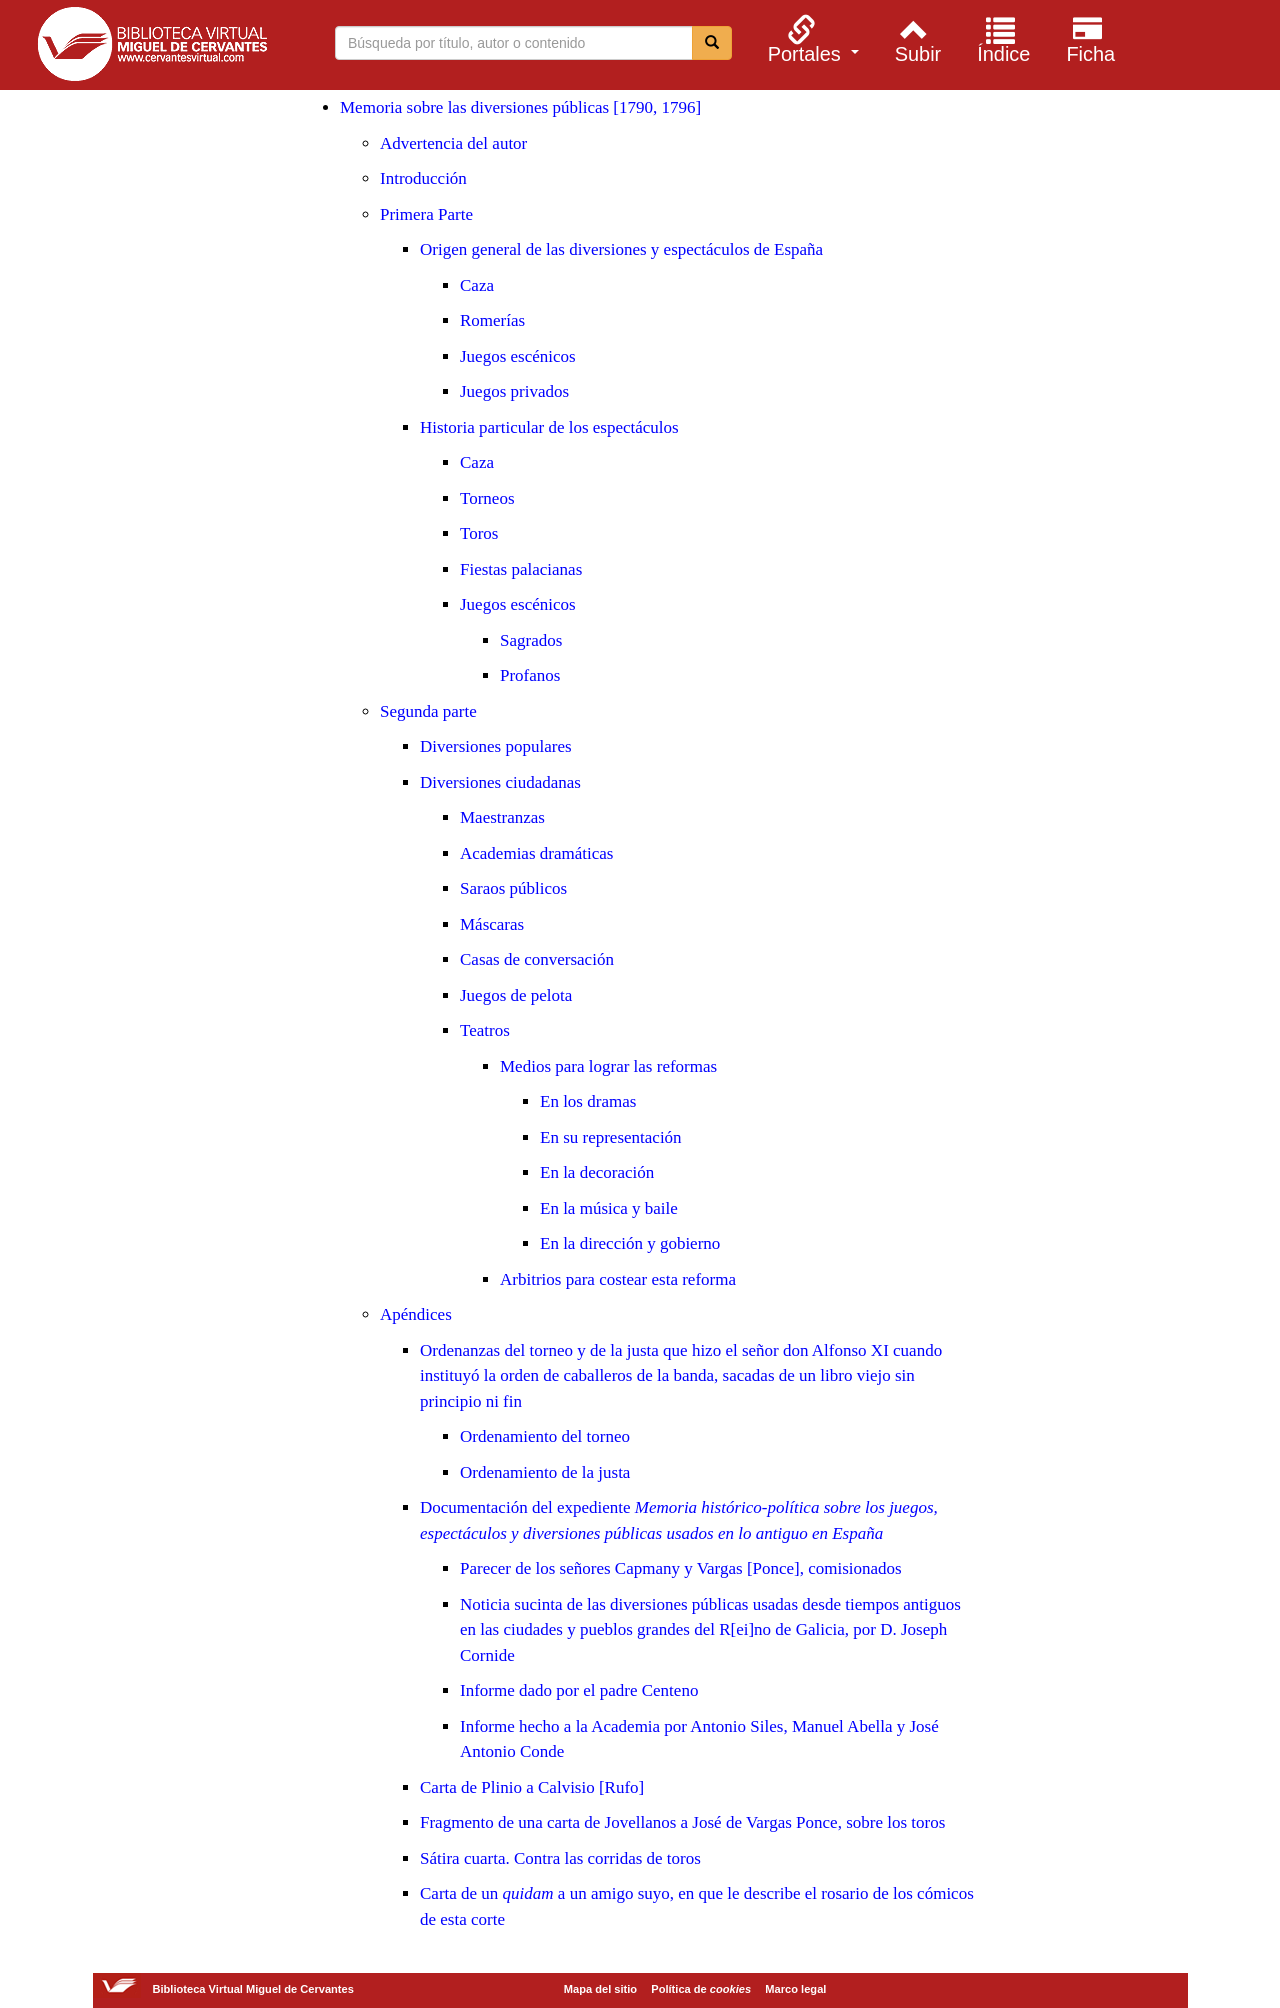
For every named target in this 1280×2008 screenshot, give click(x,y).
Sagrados (531, 640)
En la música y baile (609, 1208)
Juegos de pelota (516, 995)
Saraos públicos (513, 888)
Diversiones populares (496, 746)
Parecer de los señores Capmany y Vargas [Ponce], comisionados (681, 1568)
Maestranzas (502, 817)
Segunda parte (428, 711)
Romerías (492, 320)
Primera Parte (426, 214)
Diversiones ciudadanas (500, 782)
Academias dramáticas (536, 853)
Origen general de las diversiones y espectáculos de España (621, 249)
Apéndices (416, 1314)
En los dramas (588, 1101)
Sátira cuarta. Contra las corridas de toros (560, 1858)
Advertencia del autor (453, 143)
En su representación (611, 1137)
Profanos (530, 675)
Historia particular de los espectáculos (549, 427)
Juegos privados (514, 391)
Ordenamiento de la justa (545, 1472)
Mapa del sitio (600, 1989)
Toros (479, 533)
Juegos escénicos (518, 356)
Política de (701, 1989)
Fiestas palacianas (521, 569)
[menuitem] (810, 39)
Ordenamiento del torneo (545, 1436)
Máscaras (492, 924)
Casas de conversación (537, 959)
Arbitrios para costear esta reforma (618, 1279)
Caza (477, 285)
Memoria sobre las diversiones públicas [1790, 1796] (520, 107)
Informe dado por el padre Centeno (579, 1690)
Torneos (487, 498)
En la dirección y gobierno (630, 1243)
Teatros (485, 1030)
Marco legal (795, 1989)
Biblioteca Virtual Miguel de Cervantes (152, 48)
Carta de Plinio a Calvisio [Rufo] (532, 1787)
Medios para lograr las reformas (608, 1066)
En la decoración (597, 1172)
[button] (810, 39)
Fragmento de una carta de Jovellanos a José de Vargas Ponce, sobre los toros (682, 1822)
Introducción (423, 178)
